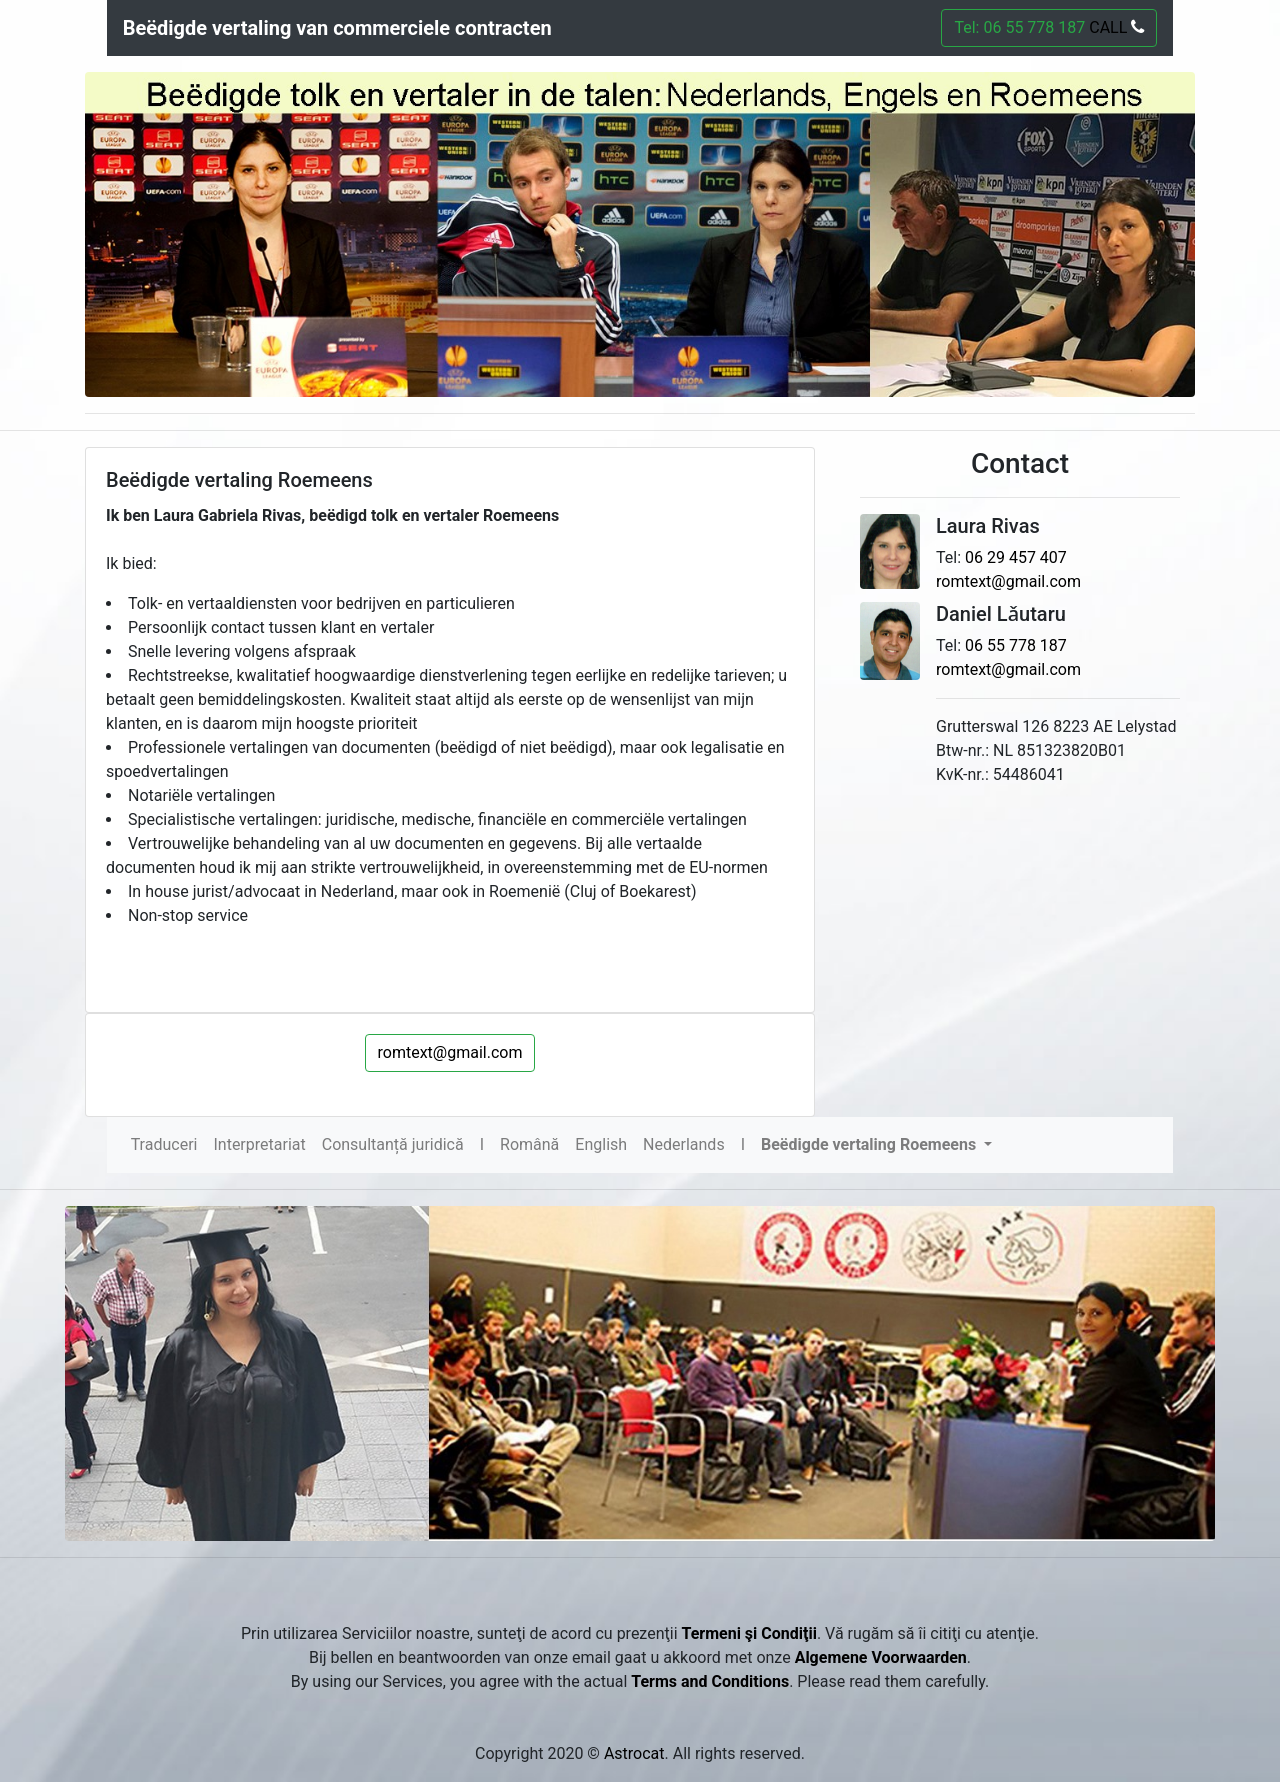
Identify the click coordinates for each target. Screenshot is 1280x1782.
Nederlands (684, 1144)
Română (529, 1144)
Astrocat (634, 1753)
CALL (1114, 27)
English (601, 1144)
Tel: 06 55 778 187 (1049, 27)
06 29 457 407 (1016, 557)
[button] (876, 1145)
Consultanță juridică (393, 1144)
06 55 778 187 (1016, 645)
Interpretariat (259, 1144)
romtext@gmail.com (450, 1052)
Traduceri (164, 1144)
